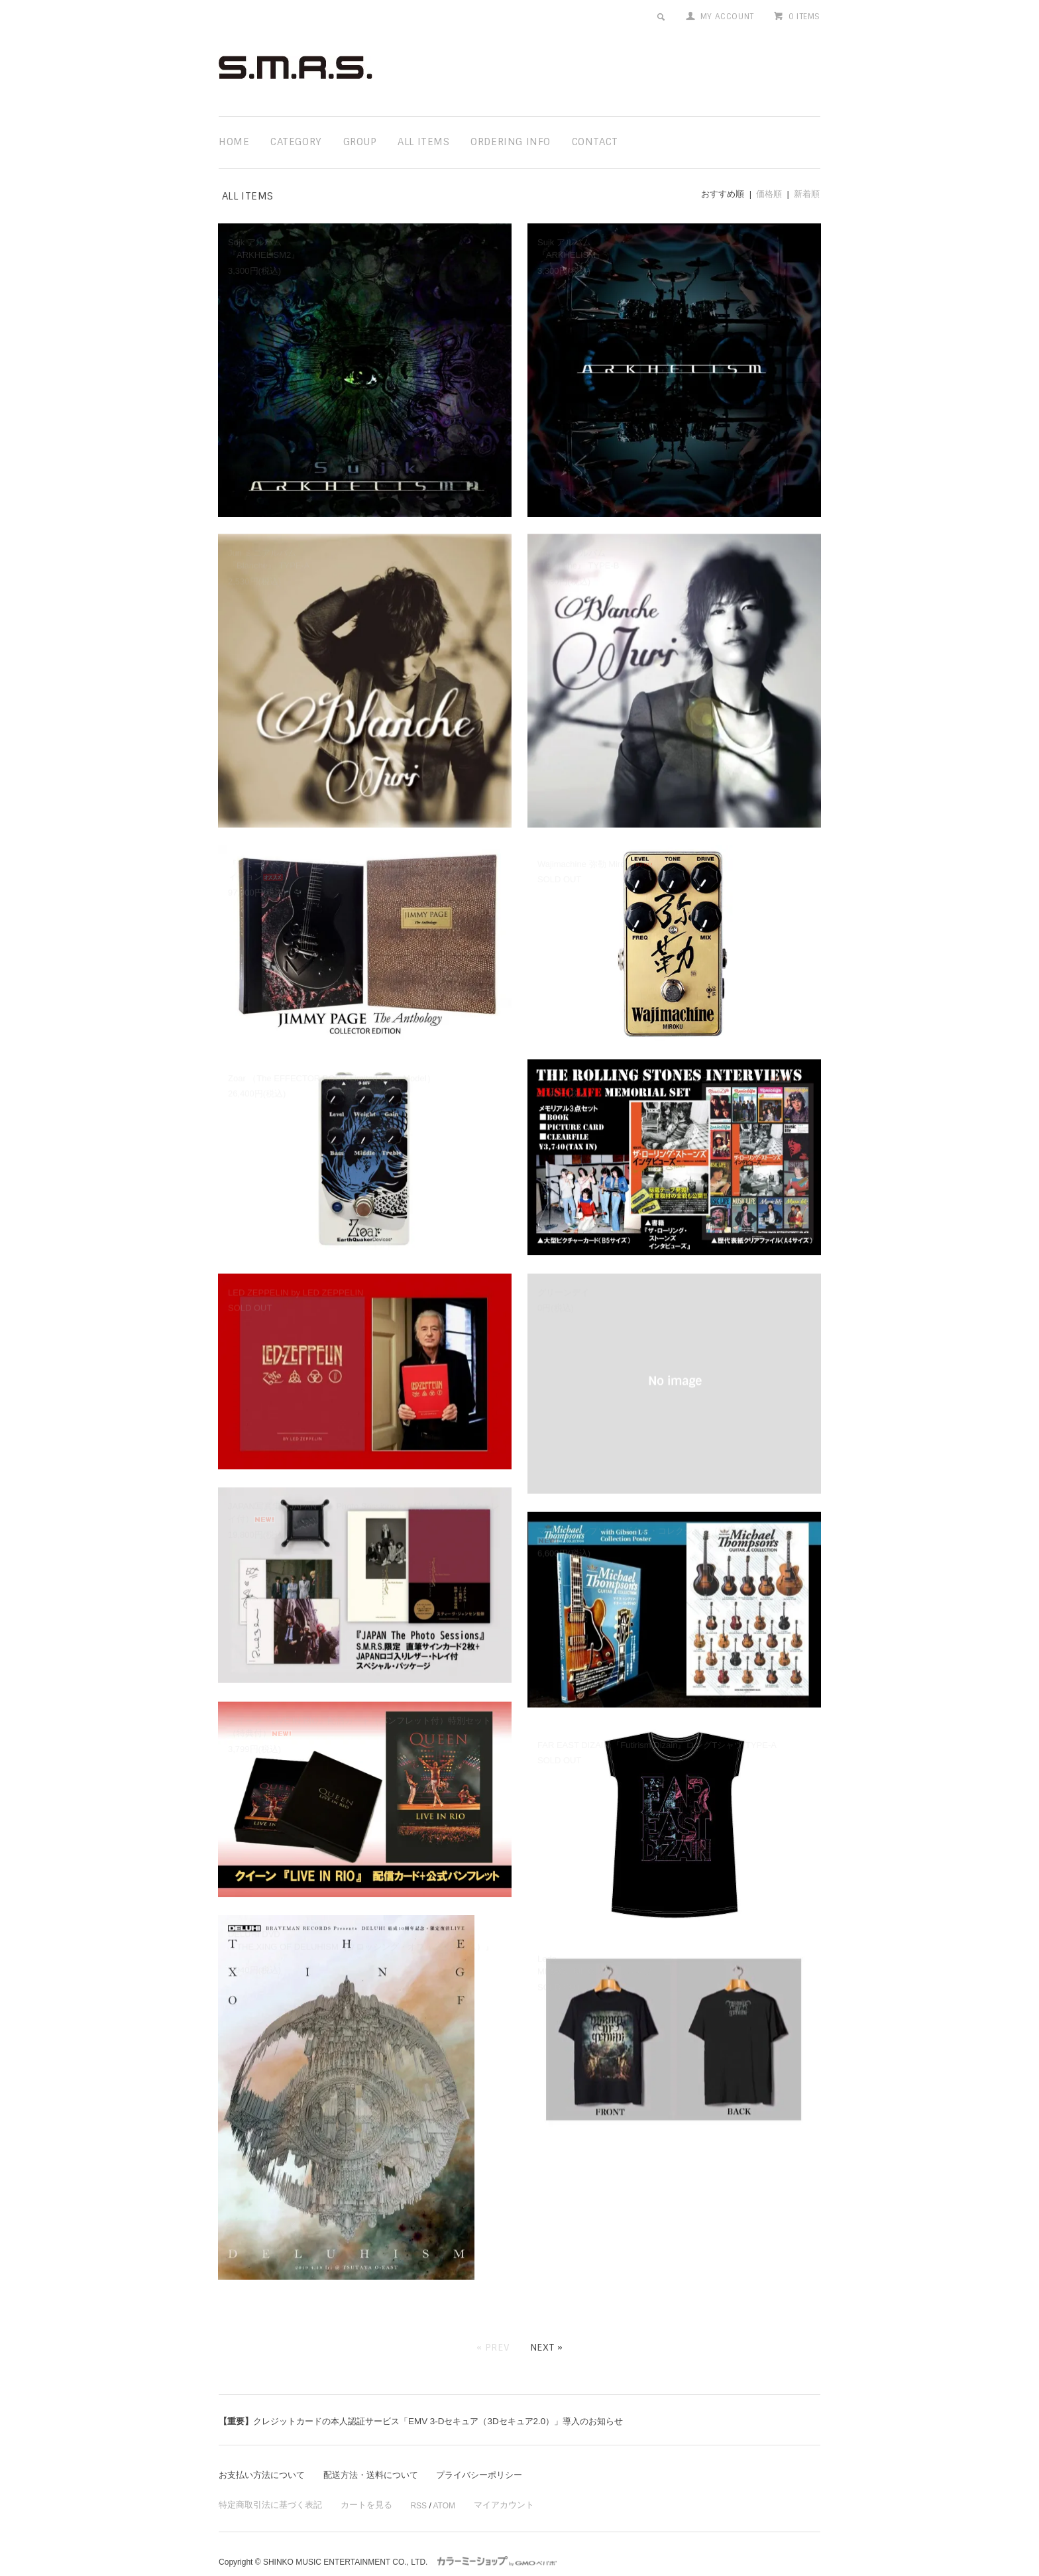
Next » (546, 2327)
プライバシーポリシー (496, 2455)
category (296, 141)
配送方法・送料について (381, 2455)
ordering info (510, 141)
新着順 (807, 194)
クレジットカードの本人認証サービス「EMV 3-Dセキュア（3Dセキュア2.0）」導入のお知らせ (435, 2401)
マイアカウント (490, 2485)
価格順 (769, 194)
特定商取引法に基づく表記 (266, 2485)
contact (595, 141)
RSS (406, 2485)
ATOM (432, 2485)
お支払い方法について (265, 2455)
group (360, 141)
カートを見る (356, 2485)
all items (423, 141)
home (234, 141)
